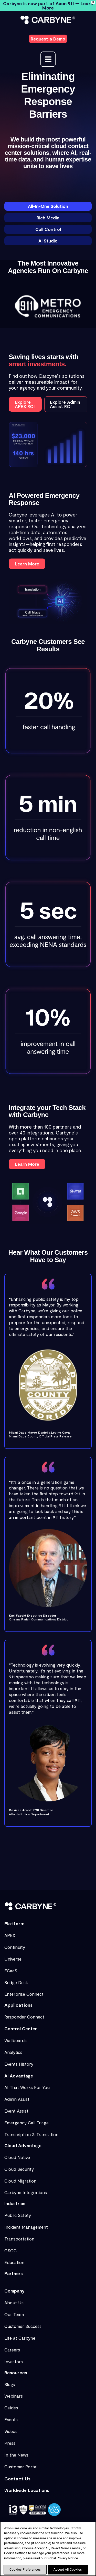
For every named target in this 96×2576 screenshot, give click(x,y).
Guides (11, 2407)
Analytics (13, 2052)
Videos (10, 2431)
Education (14, 2262)
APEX (9, 1935)
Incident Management (26, 2226)
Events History (18, 2063)
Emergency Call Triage (26, 2122)
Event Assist (16, 2110)
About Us (14, 2302)
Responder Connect (24, 2016)
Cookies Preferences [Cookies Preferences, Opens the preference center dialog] (25, 2569)
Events (11, 2419)
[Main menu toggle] (48, 59)
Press (9, 2443)
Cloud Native (17, 2157)
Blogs (9, 2384)
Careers (12, 2349)
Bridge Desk (16, 1982)
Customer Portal (20, 2466)
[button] (48, 39)
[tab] (48, 206)
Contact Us (17, 2478)
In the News (16, 2454)
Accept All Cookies (68, 2569)
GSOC (10, 2250)
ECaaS (10, 1970)
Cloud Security (19, 2169)
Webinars (13, 2395)
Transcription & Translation (31, 2134)
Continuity (14, 1947)
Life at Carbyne (19, 2337)
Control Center (20, 2028)
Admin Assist (16, 2099)
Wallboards (15, 2040)
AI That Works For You (27, 2087)
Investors (13, 2361)
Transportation (19, 2238)
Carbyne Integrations (25, 2192)
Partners (13, 2273)
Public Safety (17, 2215)
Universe (13, 1958)
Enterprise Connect (24, 1993)
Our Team (14, 2314)
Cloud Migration (20, 2180)
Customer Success (22, 2326)
